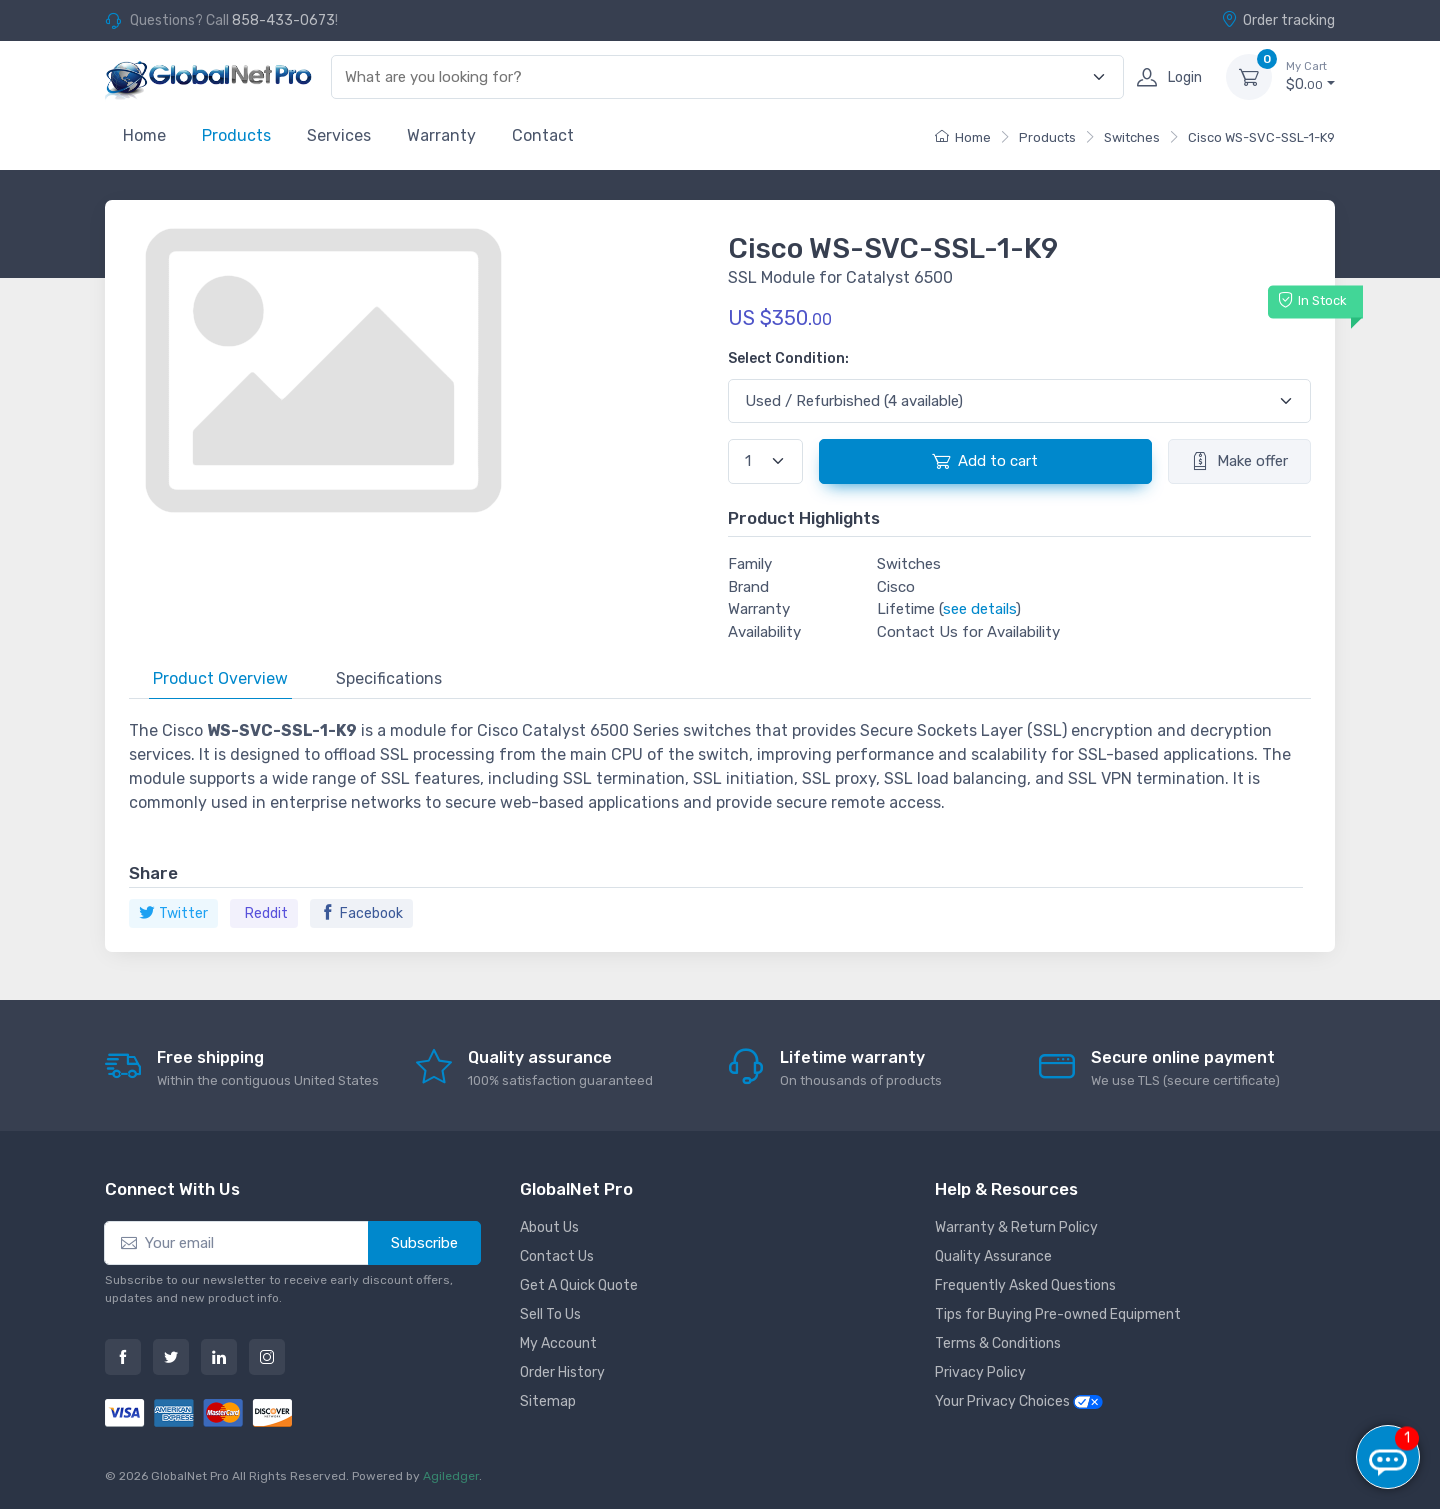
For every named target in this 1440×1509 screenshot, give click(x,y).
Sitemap (548, 1401)
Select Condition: (788, 358)
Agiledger (451, 1476)
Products (236, 135)
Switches (1132, 137)
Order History (562, 1372)
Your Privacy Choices (1019, 1401)
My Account (558, 1343)
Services (339, 135)
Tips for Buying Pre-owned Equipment (1058, 1314)
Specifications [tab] (389, 678)
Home (144, 135)
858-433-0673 (283, 20)
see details (979, 609)
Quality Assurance (993, 1256)
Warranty (441, 135)
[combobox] (716, 77)
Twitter (173, 913)
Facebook (361, 913)
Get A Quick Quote (579, 1285)
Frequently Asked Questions (1025, 1285)
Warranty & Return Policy (1016, 1227)
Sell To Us (550, 1314)
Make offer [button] (1239, 461)
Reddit (266, 913)
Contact (543, 135)
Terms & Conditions (998, 1343)
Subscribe (424, 1243)
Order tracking (1278, 20)
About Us (549, 1227)
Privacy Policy (980, 1372)
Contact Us (557, 1256)
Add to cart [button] (985, 461)
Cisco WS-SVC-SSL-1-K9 (1261, 137)
